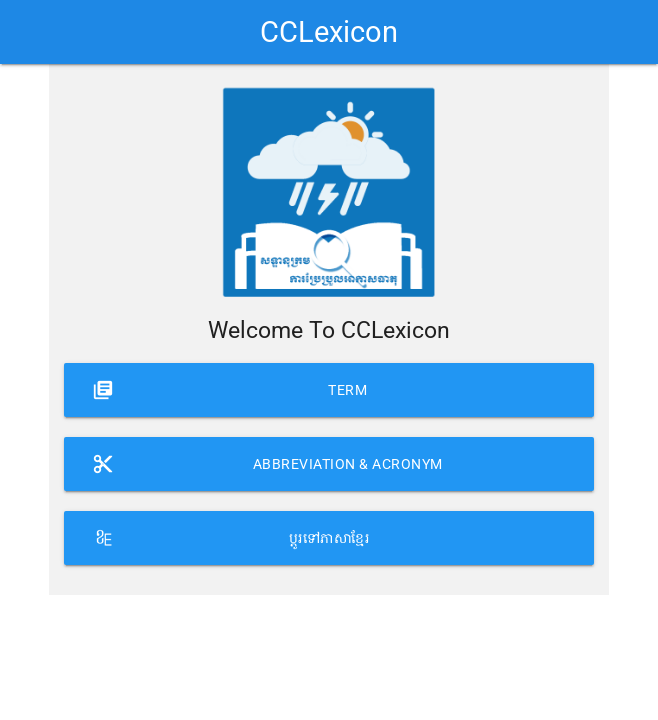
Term (229, 382)
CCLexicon (329, 32)
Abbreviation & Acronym (267, 456)
